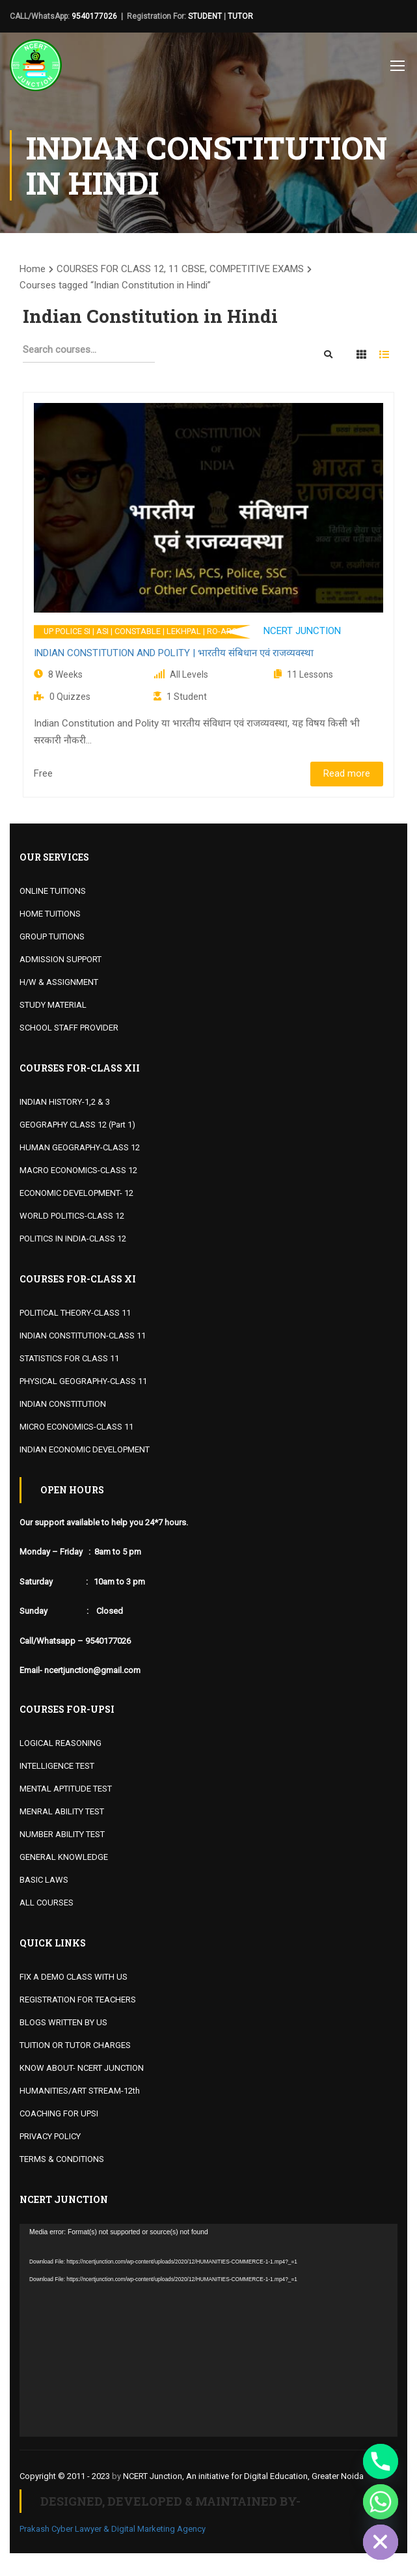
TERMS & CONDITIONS (62, 2159)
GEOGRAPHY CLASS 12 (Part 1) (77, 1124)
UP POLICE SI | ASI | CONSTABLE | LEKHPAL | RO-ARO (140, 631)
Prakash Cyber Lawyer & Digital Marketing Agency (113, 2529)
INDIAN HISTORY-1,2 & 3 (65, 1102)
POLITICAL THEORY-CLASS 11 (75, 1313)
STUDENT (205, 16)
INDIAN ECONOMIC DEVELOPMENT (85, 1449)
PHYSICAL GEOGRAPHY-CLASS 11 (83, 1381)
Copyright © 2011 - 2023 (65, 2476)
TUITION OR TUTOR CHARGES (75, 2045)
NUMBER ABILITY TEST (62, 1834)
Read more (346, 773)
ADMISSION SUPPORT (60, 959)
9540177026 (94, 16)
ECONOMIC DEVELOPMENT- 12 (76, 1193)
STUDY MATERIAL (53, 1005)
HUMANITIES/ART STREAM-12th (80, 2091)
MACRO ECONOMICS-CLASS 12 (78, 1170)
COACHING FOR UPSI (59, 2113)
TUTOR (240, 16)
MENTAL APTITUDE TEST (66, 1789)
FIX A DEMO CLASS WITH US (74, 1977)
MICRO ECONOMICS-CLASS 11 (76, 1427)
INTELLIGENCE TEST (57, 1766)
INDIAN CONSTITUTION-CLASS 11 (83, 1335)
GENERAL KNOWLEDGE (64, 1857)
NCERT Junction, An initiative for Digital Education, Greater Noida (243, 2476)
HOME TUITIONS (50, 914)
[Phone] (380, 2461)
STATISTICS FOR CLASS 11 (69, 1358)
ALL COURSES (47, 1902)
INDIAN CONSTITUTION (63, 1404)
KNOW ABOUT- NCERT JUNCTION (82, 2068)
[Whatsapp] (380, 2501)
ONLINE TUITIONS (53, 891)
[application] (208, 2330)
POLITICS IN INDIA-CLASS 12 (73, 1238)
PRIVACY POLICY (50, 2136)
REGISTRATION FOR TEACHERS (78, 1999)
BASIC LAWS (44, 1880)
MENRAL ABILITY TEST (62, 1811)
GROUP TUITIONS (52, 936)
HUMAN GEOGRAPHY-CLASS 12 (80, 1147)
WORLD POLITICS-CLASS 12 (72, 1216)
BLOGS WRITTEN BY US (63, 2022)
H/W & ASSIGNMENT (59, 982)
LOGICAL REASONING (60, 1743)
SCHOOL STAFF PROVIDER (69, 1027)
